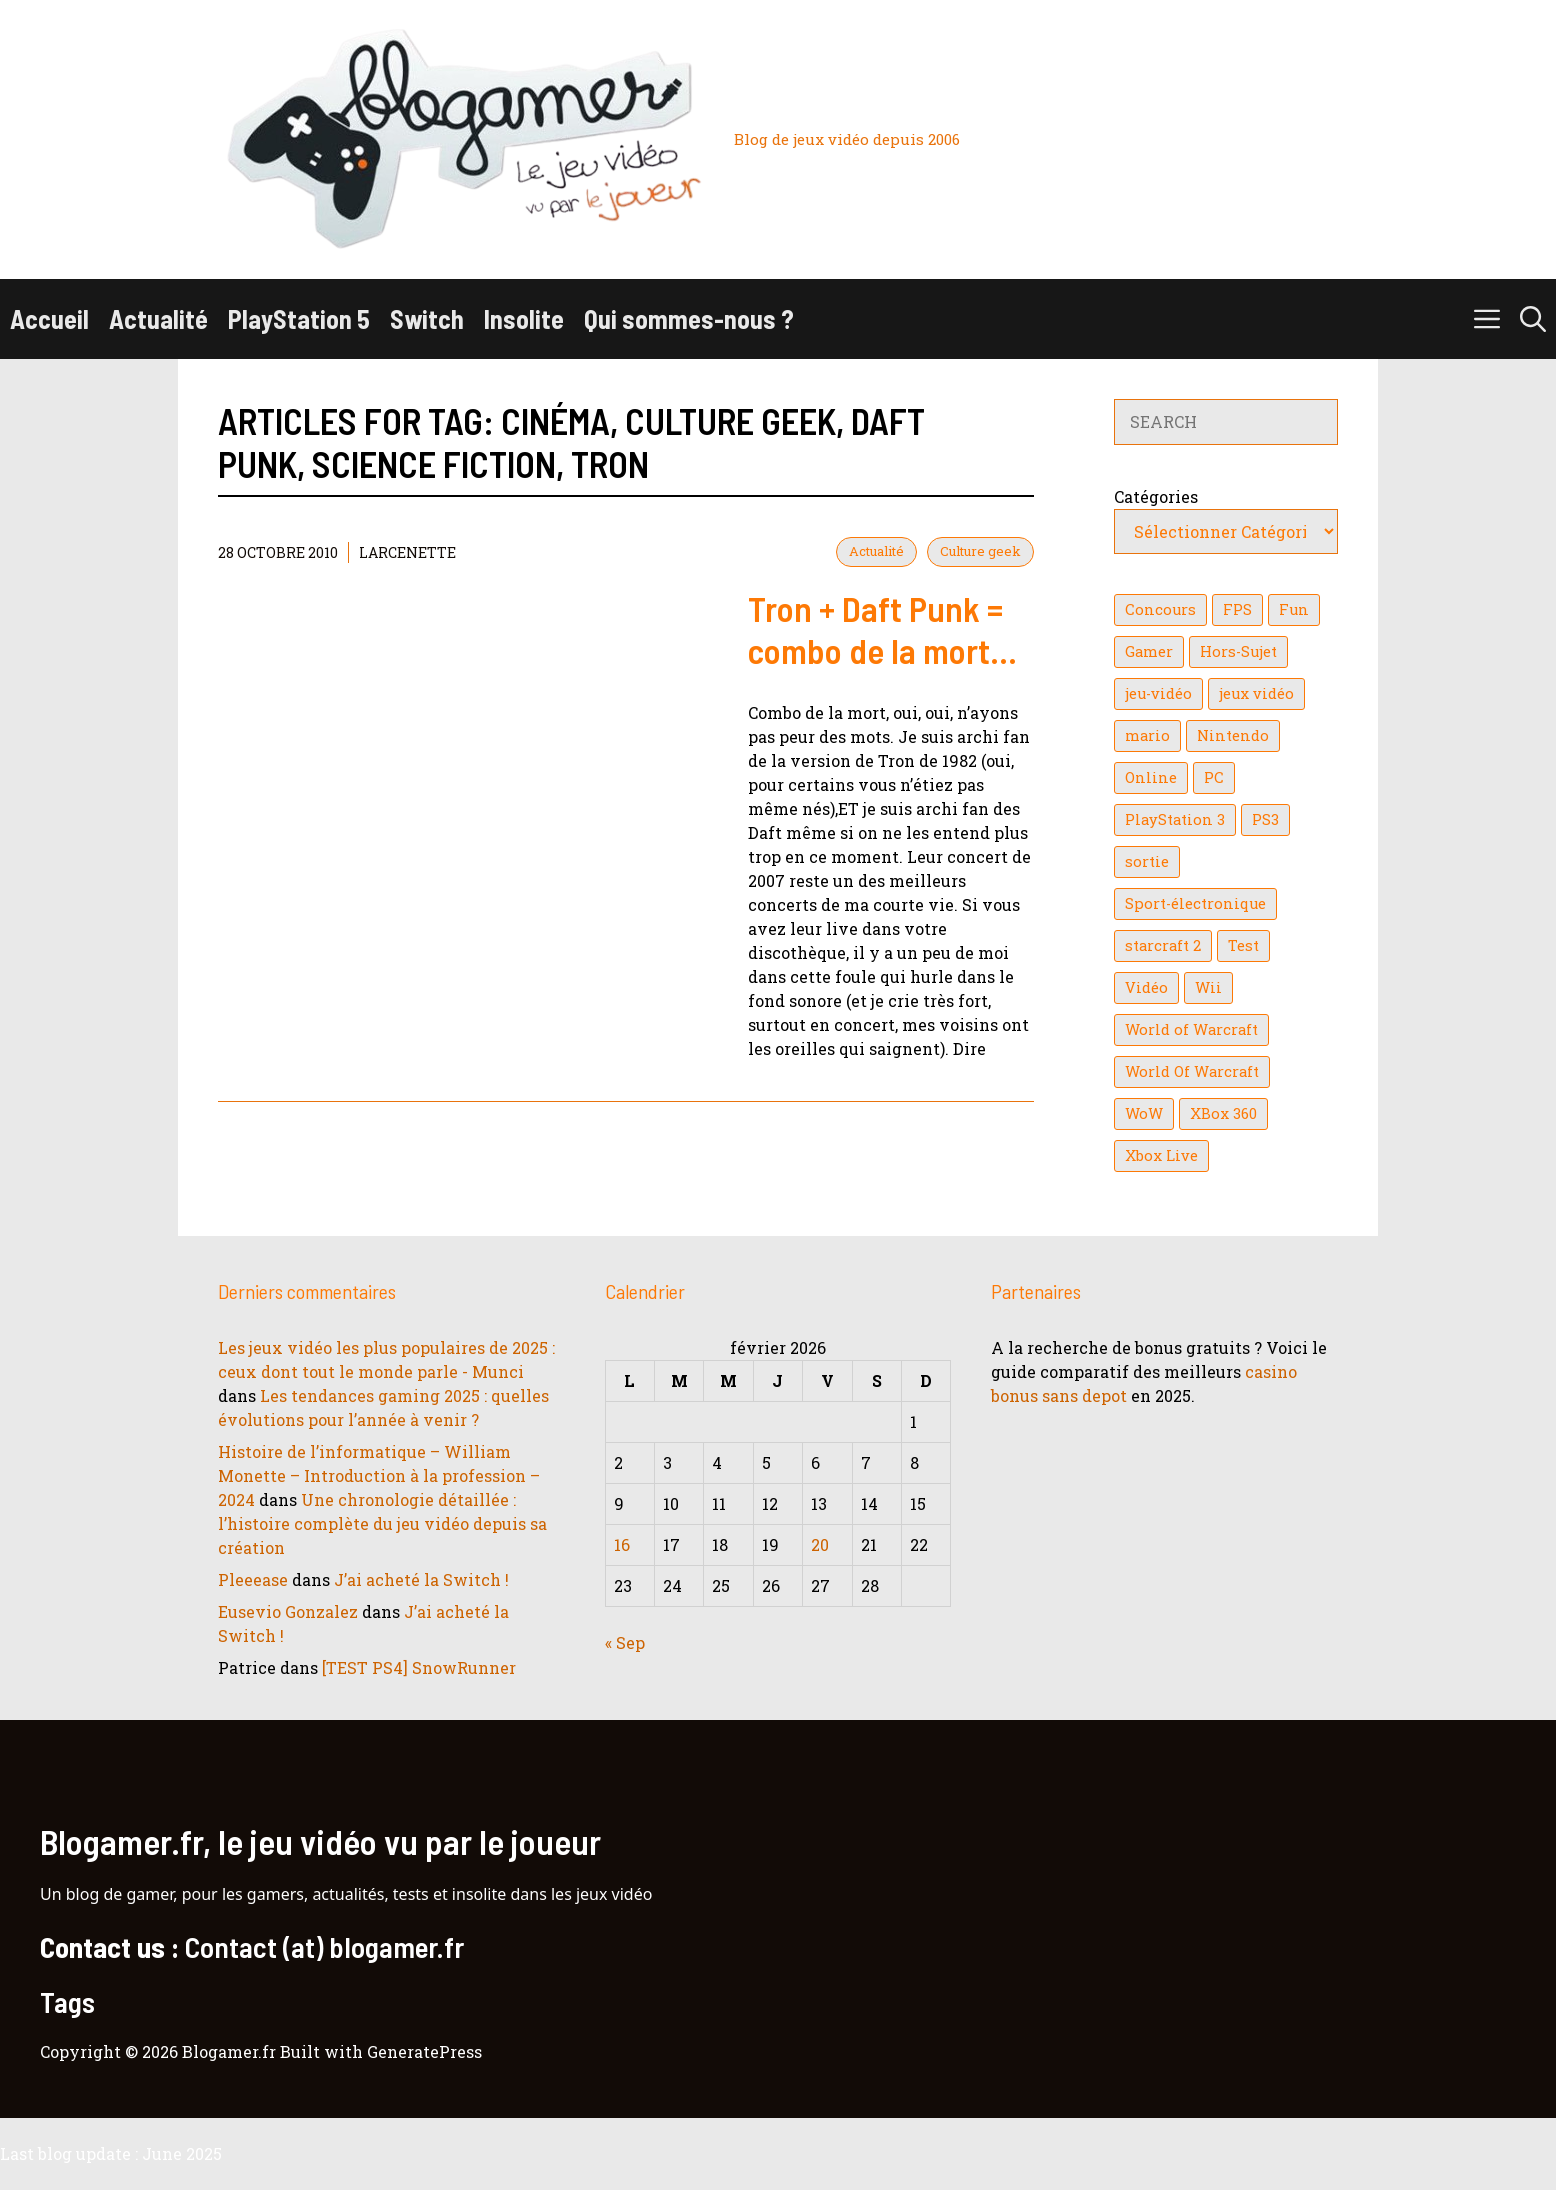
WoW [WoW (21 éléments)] (1144, 1113)
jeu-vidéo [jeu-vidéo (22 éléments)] (1158, 693)
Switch (427, 318)
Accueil (49, 318)
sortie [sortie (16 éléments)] (1147, 861)
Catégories (1156, 496)
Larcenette (407, 552)
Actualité (158, 318)
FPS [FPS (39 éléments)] (1237, 609)
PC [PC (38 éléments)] (1214, 777)
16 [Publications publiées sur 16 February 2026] (622, 1544)
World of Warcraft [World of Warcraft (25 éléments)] (1191, 1029)
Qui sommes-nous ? (689, 318)
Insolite (524, 318)
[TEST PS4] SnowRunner (419, 1667)
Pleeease (253, 1579)
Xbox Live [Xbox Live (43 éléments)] (1161, 1155)
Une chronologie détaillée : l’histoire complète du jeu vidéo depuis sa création (382, 1523)
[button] (1533, 319)
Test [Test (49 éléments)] (1243, 945)
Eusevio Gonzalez (288, 1611)
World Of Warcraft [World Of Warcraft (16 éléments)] (1192, 1071)
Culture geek (980, 551)
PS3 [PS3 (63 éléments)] (1265, 819)
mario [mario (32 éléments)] (1147, 735)
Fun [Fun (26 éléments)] (1294, 609)
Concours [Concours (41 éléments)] (1160, 609)
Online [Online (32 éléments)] (1151, 777)
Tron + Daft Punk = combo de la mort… (882, 629)
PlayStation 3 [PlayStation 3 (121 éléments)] (1175, 819)
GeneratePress (424, 2051)
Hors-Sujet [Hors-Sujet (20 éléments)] (1238, 651)
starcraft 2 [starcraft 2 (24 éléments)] (1163, 945)
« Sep (625, 1642)
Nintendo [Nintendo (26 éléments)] (1233, 735)
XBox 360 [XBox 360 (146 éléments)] (1223, 1113)
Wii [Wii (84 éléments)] (1208, 987)
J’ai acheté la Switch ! (421, 1579)
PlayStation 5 (299, 318)
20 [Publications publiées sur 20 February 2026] (820, 1544)
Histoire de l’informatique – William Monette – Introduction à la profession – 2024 (379, 1475)
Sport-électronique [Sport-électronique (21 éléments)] (1195, 903)
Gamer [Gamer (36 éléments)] (1149, 651)
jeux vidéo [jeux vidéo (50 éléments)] (1256, 693)
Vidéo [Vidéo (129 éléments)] (1146, 987)
